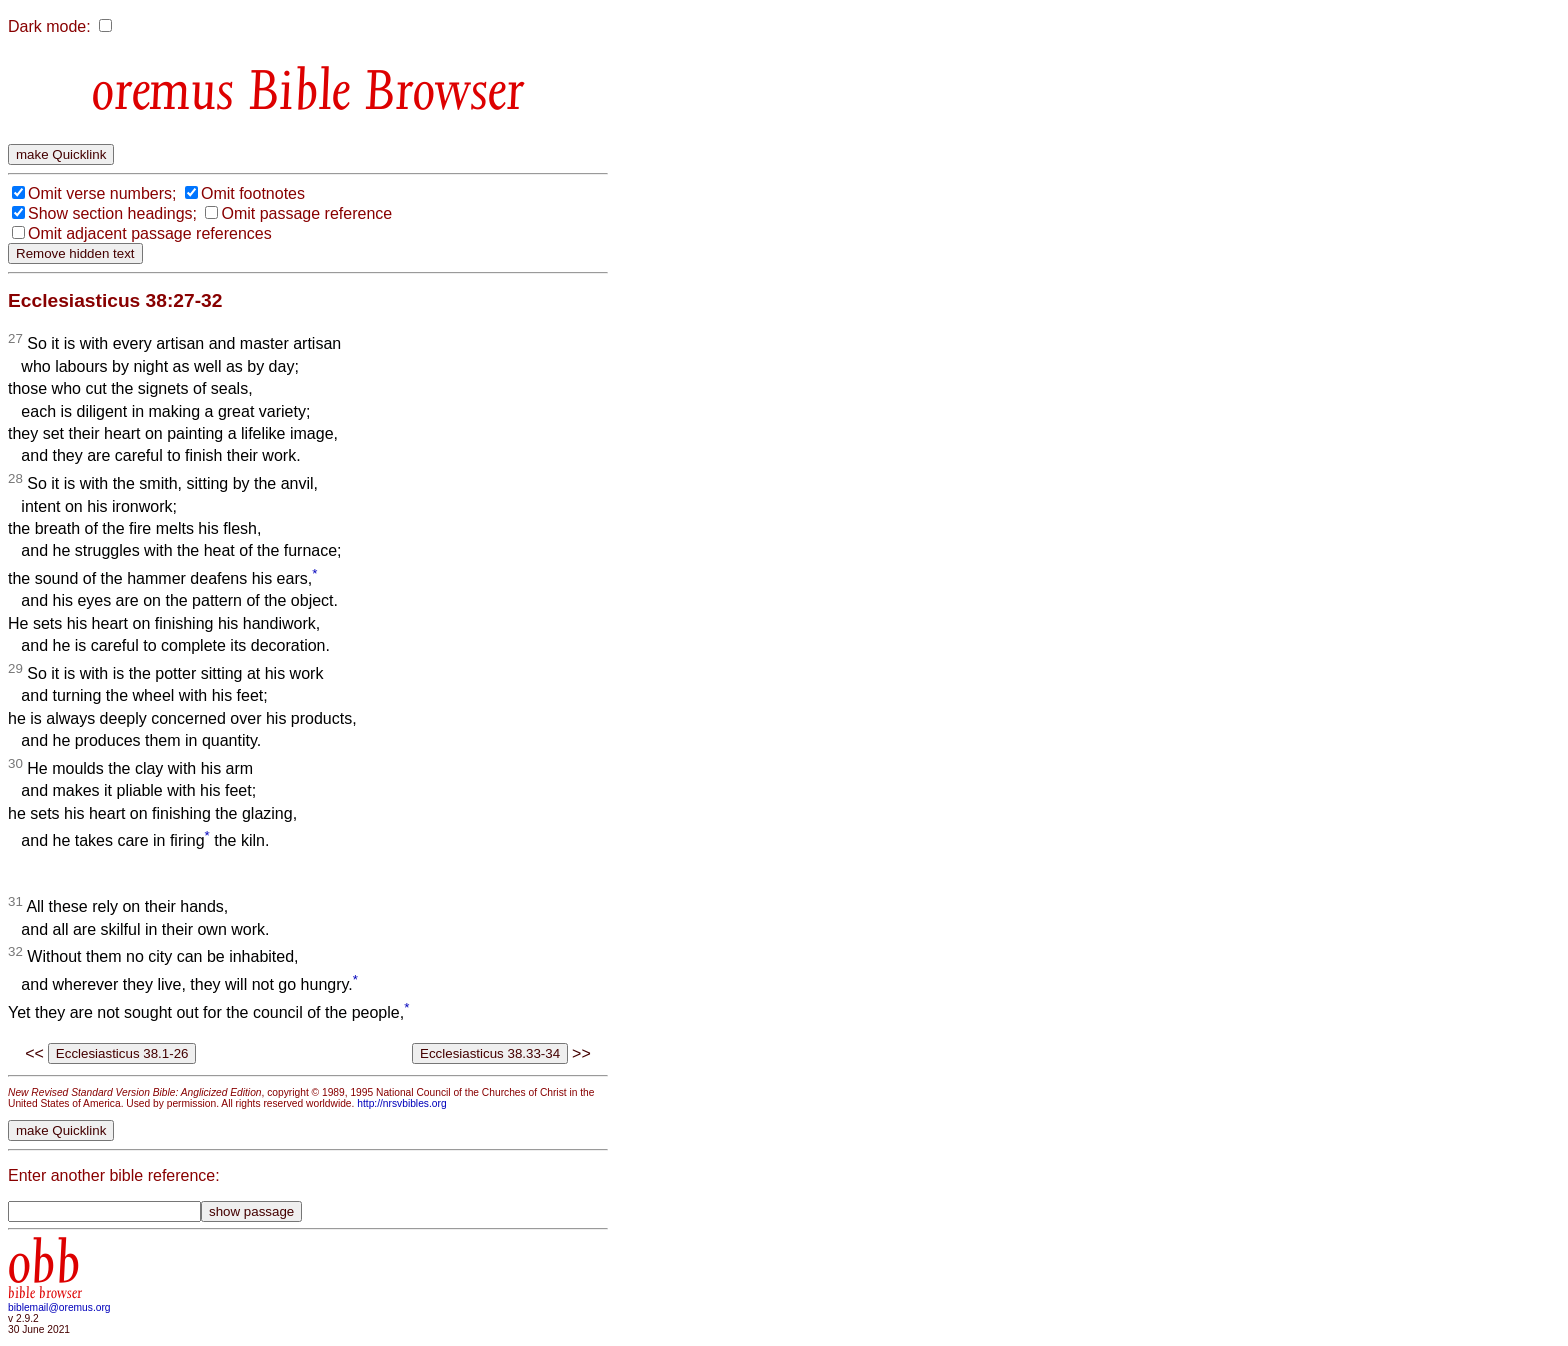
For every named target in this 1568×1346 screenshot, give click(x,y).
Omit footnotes (253, 193)
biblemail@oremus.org (59, 1307)
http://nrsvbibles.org (401, 1103)
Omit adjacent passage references (150, 233)
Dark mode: (49, 26)
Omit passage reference (306, 213)
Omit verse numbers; (102, 193)
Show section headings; (112, 213)
